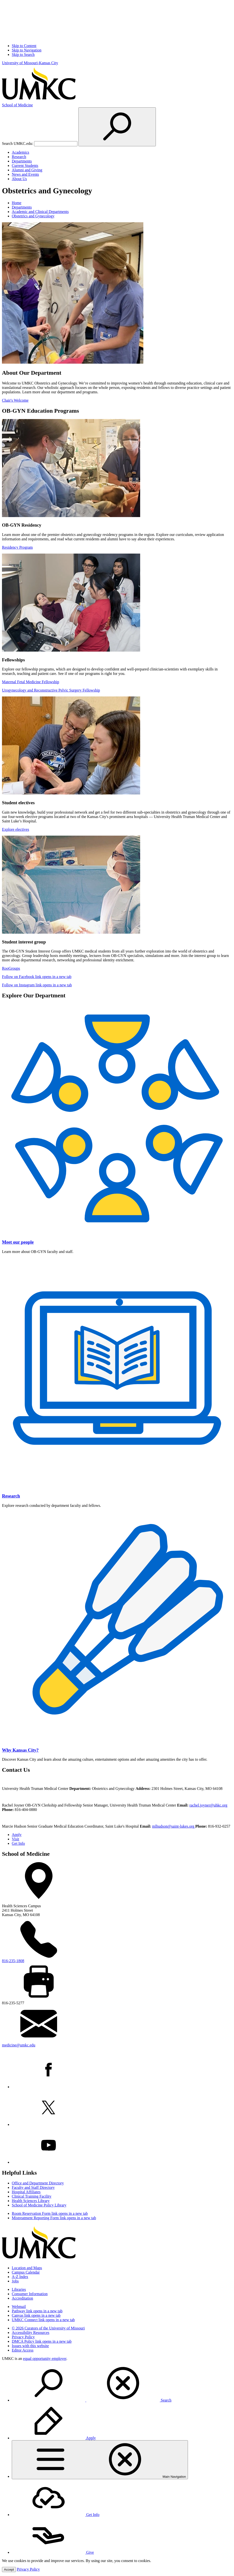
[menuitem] (122, 2384)
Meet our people (18, 1242)
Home (16, 203)
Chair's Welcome (15, 400)
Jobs (15, 2281)
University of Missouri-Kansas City (30, 63)
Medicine (17, 105)
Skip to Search (23, 54)
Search (92, 2400)
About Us (19, 179)
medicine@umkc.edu (18, 2045)
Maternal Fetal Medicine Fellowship (30, 682)
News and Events (25, 174)
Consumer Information (30, 2294)
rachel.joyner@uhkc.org (208, 1805)
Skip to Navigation (26, 50)
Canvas (36, 2315)
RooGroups (11, 968)
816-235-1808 (13, 1961)
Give (53, 2552)
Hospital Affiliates (26, 2192)
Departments (22, 161)
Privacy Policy (23, 2337)
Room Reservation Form (50, 2213)
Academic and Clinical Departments (40, 212)
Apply (17, 1835)
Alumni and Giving (27, 170)
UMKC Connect (43, 2320)
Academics (20, 152)
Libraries (19, 2289)
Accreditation (22, 2298)
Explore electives (15, 829)
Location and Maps (27, 2268)
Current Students (25, 165)
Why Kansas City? (20, 1750)
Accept (9, 2569)
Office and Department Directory (38, 2183)
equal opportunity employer (44, 2358)
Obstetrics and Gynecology (33, 216)
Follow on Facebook (37, 977)
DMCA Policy (42, 2341)
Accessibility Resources (30, 2332)
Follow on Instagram (37, 985)
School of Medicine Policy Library (39, 2205)
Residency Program (17, 547)
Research (19, 157)
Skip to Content (24, 46)
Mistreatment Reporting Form (54, 2218)
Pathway (37, 2311)
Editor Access (22, 2350)
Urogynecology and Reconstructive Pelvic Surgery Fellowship (51, 690)
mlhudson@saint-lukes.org (173, 1826)
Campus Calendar (26, 2272)
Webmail (19, 2306)
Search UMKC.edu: (17, 143)
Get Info (18, 1843)
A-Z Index (20, 2277)
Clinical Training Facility (31, 2196)
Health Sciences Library (31, 2201)
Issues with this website (30, 2346)
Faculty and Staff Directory (33, 2187)
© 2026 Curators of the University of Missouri (48, 2328)
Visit (15, 1839)
